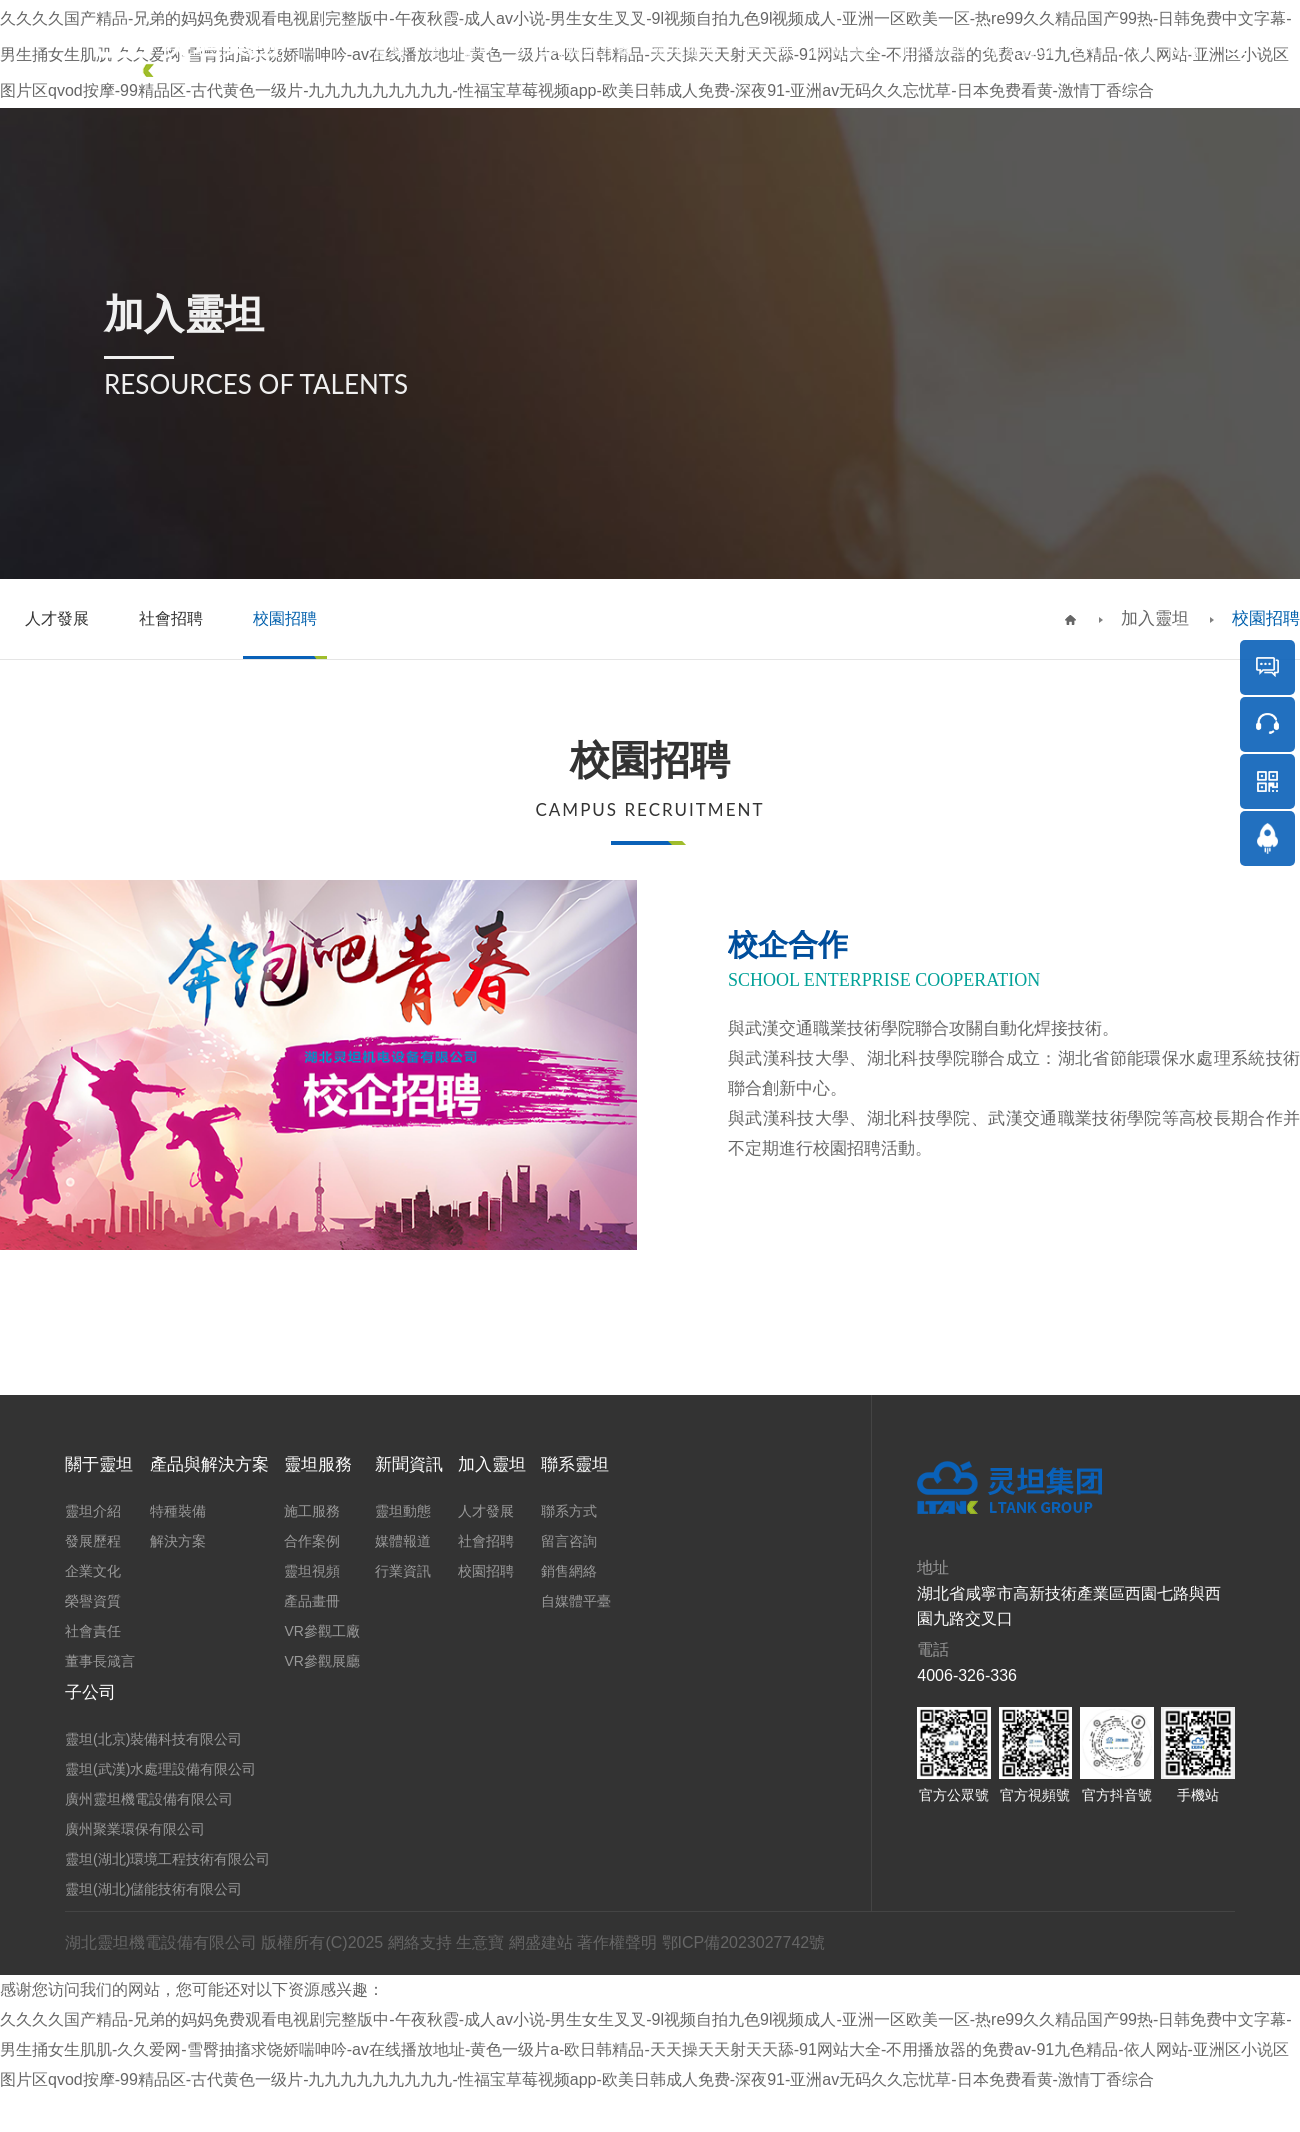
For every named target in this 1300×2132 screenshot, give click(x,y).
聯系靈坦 (1019, 49)
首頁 (390, 49)
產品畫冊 (312, 1601)
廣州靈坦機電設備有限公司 (149, 1799)
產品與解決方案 (573, 49)
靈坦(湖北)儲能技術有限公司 (153, 1889)
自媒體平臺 (576, 1601)
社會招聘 (486, 1541)
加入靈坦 (932, 49)
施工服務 (312, 1511)
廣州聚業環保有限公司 (135, 1829)
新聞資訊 (844, 49)
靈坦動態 (403, 1511)
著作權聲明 (617, 1942)
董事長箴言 (100, 1661)
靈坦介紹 (93, 1511)
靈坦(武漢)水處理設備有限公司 (160, 1769)
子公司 (765, 49)
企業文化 (93, 1571)
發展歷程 (93, 1541)
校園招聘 (1266, 618)
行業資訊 (403, 1571)
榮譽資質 (93, 1601)
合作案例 (312, 1541)
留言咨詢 (569, 1541)
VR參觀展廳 (321, 1661)
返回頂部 (1268, 894)
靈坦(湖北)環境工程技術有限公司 (167, 1859)
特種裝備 (178, 1511)
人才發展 (486, 1511)
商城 (1183, 49)
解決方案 (178, 1541)
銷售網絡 (569, 1571)
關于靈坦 (460, 49)
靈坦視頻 (312, 1571)
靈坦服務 (686, 49)
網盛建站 (541, 1942)
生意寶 (480, 1942)
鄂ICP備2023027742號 (744, 1942)
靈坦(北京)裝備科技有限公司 (153, 1739)
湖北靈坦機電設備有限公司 (161, 1942)
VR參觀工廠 (321, 1631)
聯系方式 (569, 1511)
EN (1085, 49)
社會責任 (93, 1631)
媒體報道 (403, 1541)
